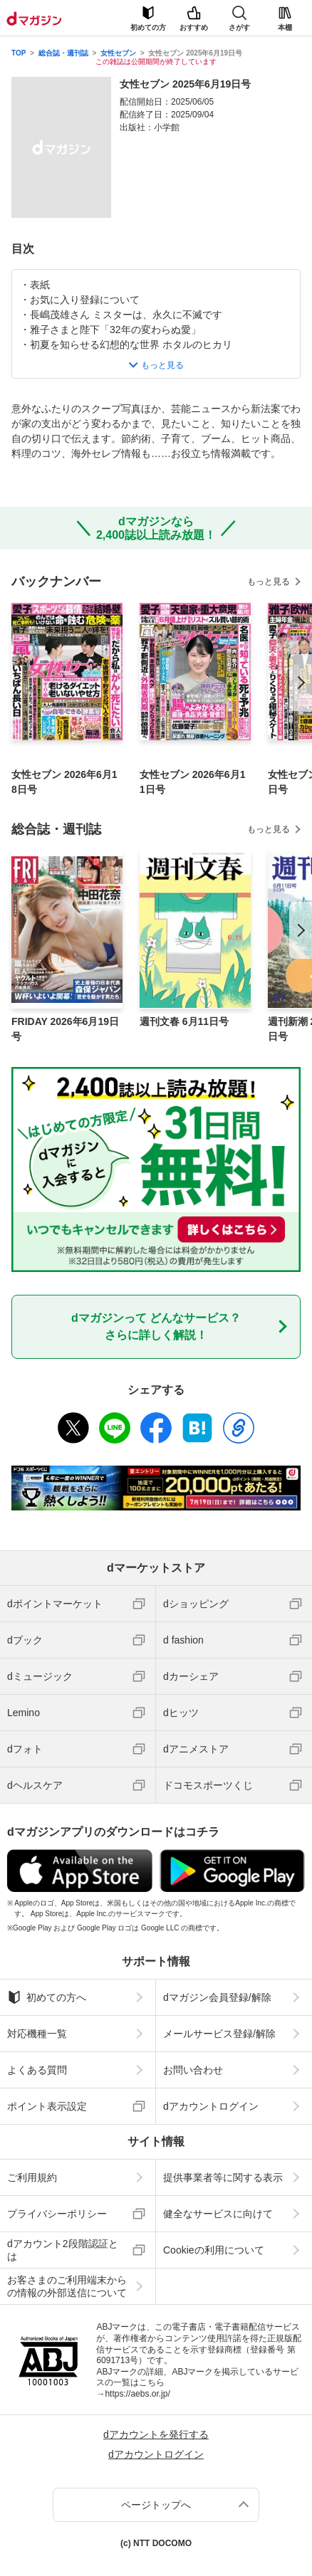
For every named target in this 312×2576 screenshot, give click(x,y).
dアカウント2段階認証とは (62, 2250)
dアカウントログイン (211, 2106)
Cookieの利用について (213, 2250)
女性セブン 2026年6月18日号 (64, 782)
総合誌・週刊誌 (63, 53)
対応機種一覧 (37, 2033)
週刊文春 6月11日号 (184, 1021)
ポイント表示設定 (47, 2106)
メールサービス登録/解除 (219, 2033)
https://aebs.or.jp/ (137, 2394)
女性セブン (118, 53)
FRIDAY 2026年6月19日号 (65, 1029)
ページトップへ (156, 2505)
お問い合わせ (193, 2070)
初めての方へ (46, 1997)
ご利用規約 (32, 2177)
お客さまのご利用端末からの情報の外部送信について (67, 2286)
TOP (18, 53)
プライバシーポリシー (57, 2213)
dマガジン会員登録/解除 (217, 1997)
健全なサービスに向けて (218, 2213)
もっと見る (268, 582)
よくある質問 (37, 2070)
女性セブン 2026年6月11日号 (193, 782)
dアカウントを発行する (156, 2434)
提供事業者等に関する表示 (223, 2177)
